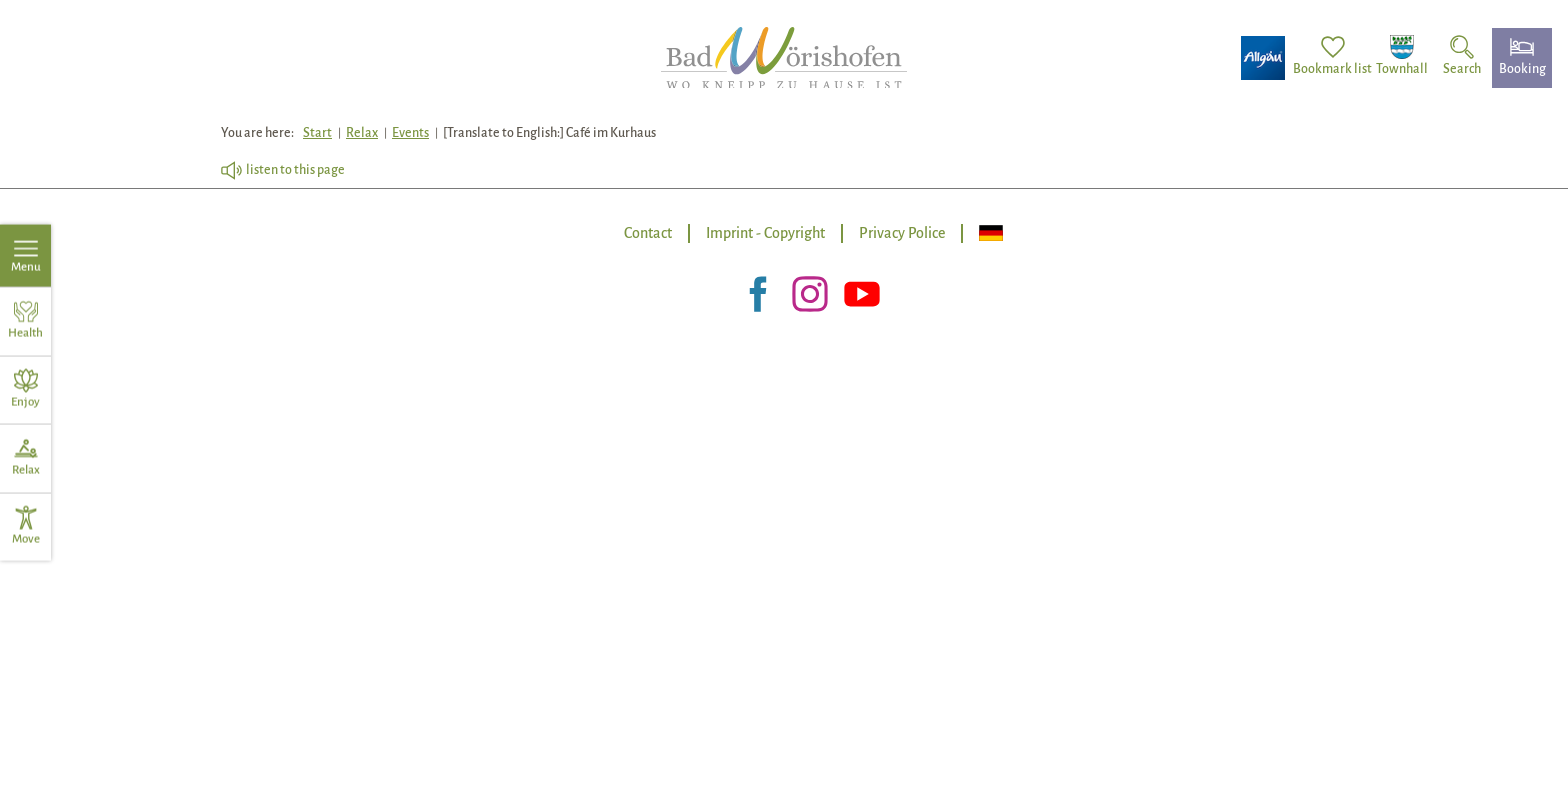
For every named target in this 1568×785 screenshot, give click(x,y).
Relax (362, 133)
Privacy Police (902, 233)
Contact (648, 233)
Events (410, 133)
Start (317, 133)
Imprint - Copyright (765, 233)
